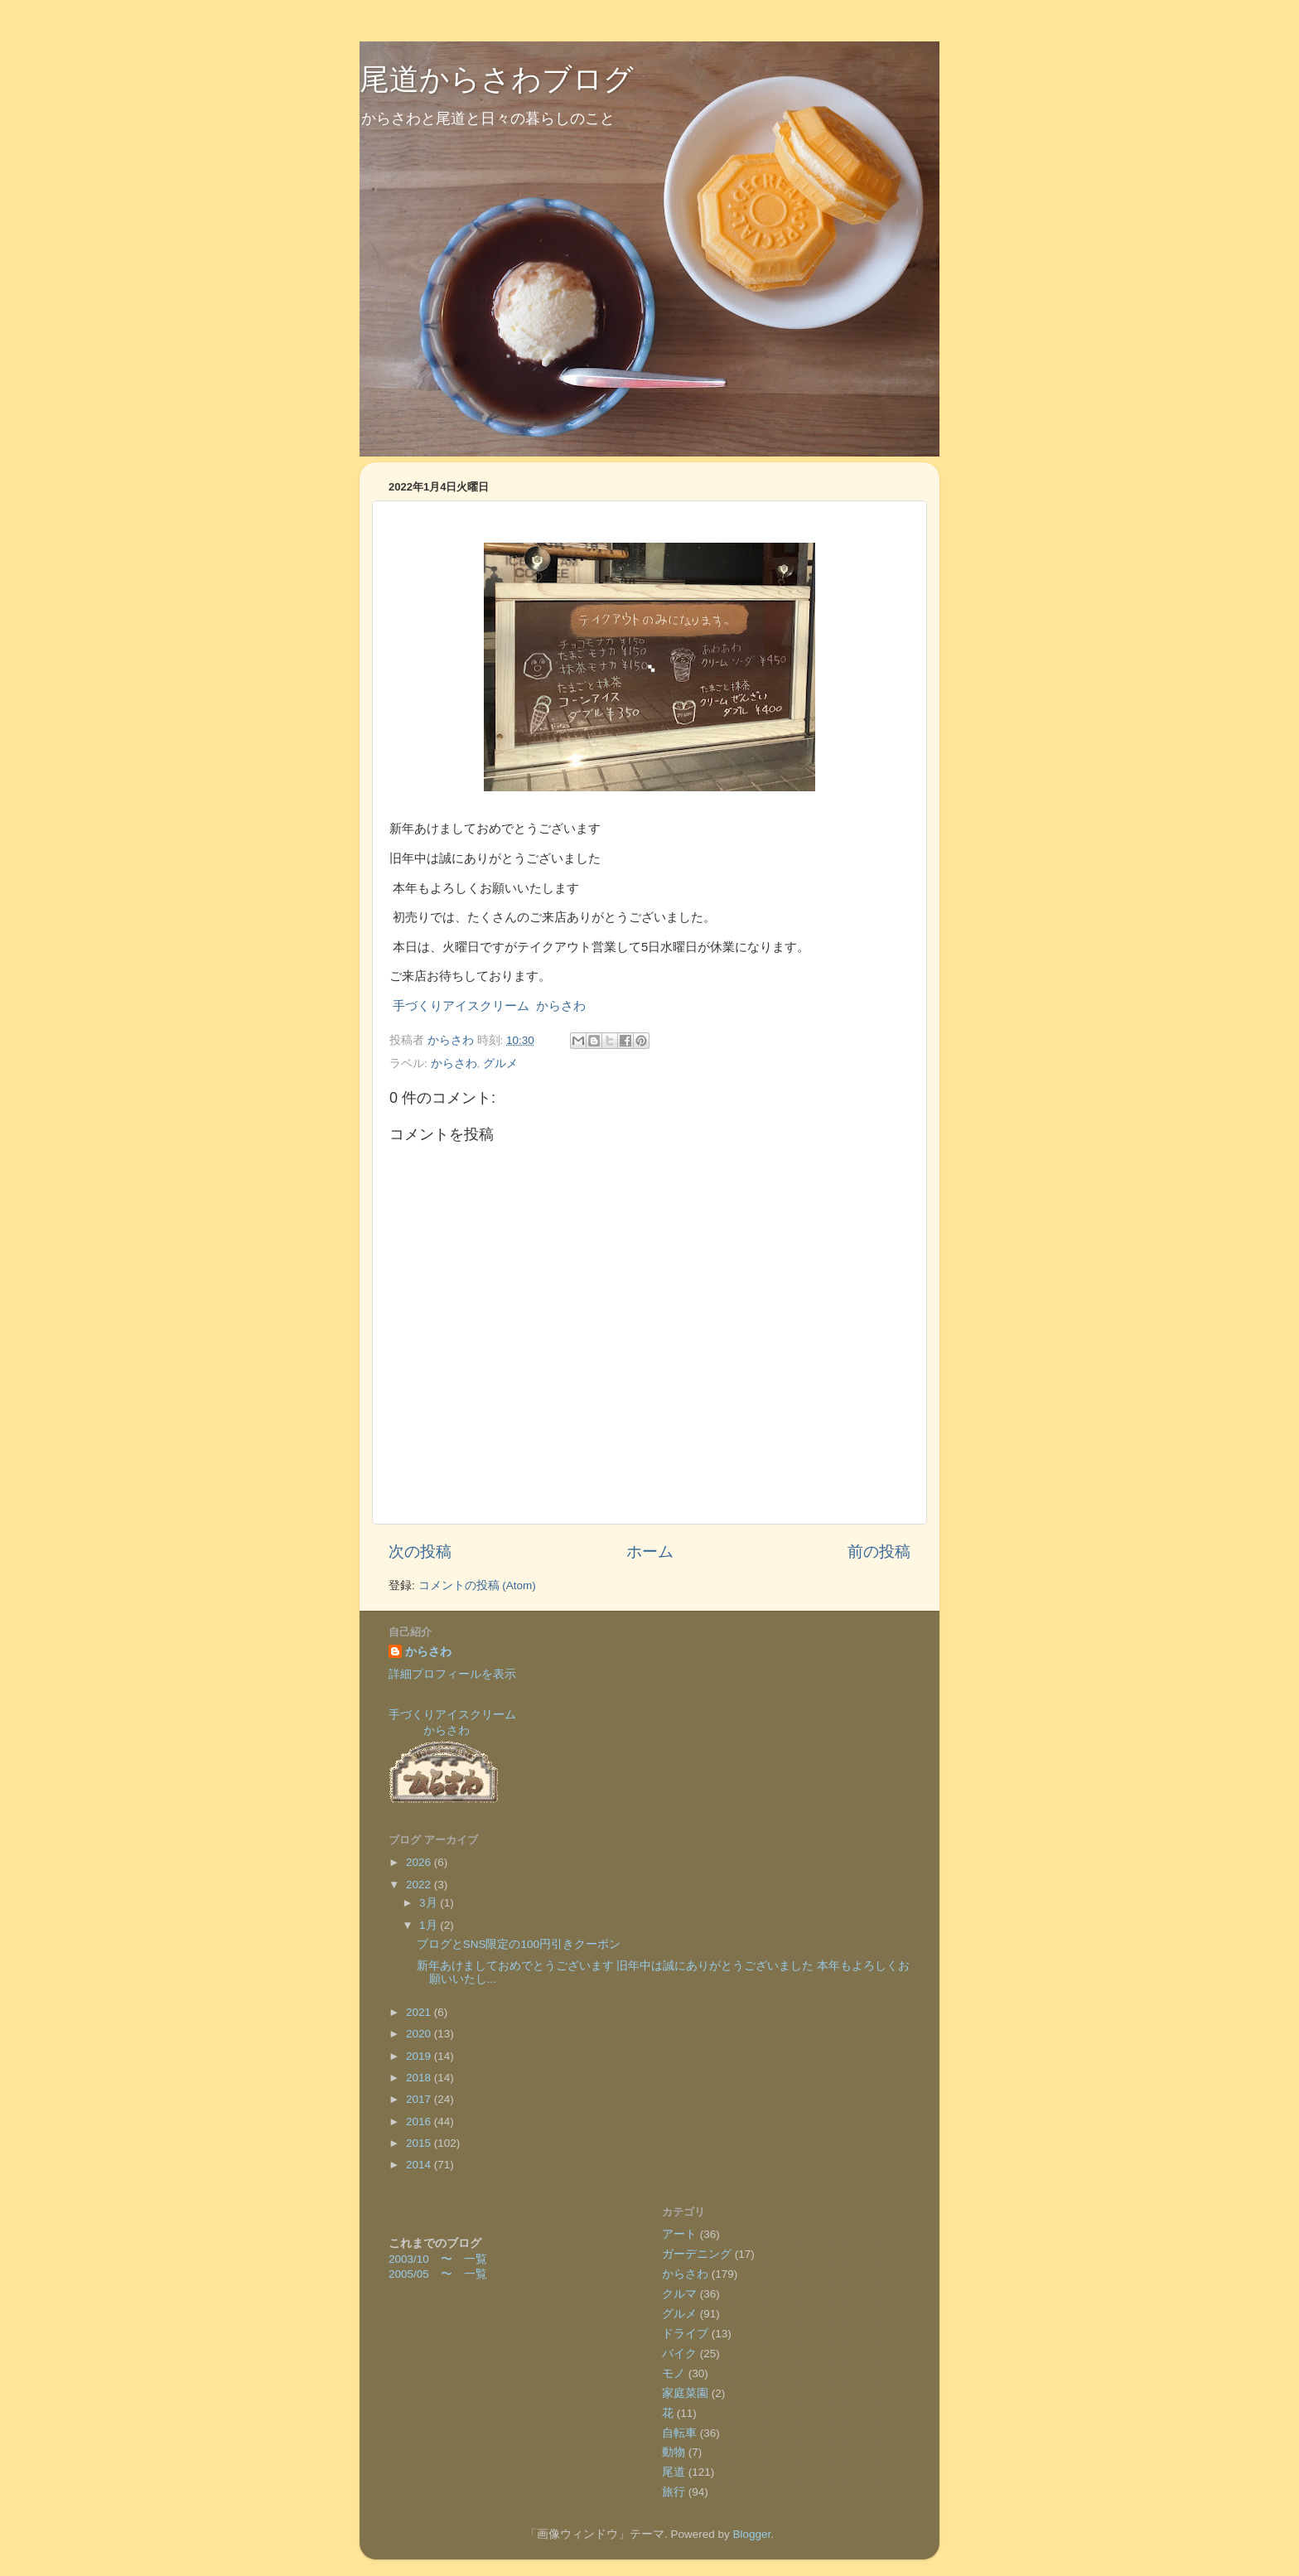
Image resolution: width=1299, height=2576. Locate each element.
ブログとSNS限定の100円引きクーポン (519, 1944)
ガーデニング (697, 2254)
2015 (420, 2143)
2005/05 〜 (426, 2274)
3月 (429, 1903)
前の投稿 (878, 1551)
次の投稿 (420, 1551)
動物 (673, 2452)
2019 (420, 2056)
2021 (420, 2012)
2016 (420, 2121)
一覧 (475, 2259)
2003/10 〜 (426, 2259)
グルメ (500, 1063)
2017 (420, 2099)
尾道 (673, 2472)
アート (679, 2234)
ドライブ (685, 2333)
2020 (420, 2033)
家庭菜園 (685, 2393)
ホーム (650, 1551)
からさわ (454, 1063)
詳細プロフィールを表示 (452, 1674)
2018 (420, 2077)
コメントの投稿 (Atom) (477, 1585)
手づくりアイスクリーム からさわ (489, 1006)
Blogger (751, 2534)
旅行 (673, 2492)
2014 (420, 2164)
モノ (673, 2373)
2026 (420, 1862)
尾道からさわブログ (497, 79)
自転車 (679, 2433)
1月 (429, 1925)
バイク (679, 2353)
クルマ (679, 2294)
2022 (420, 1884)
